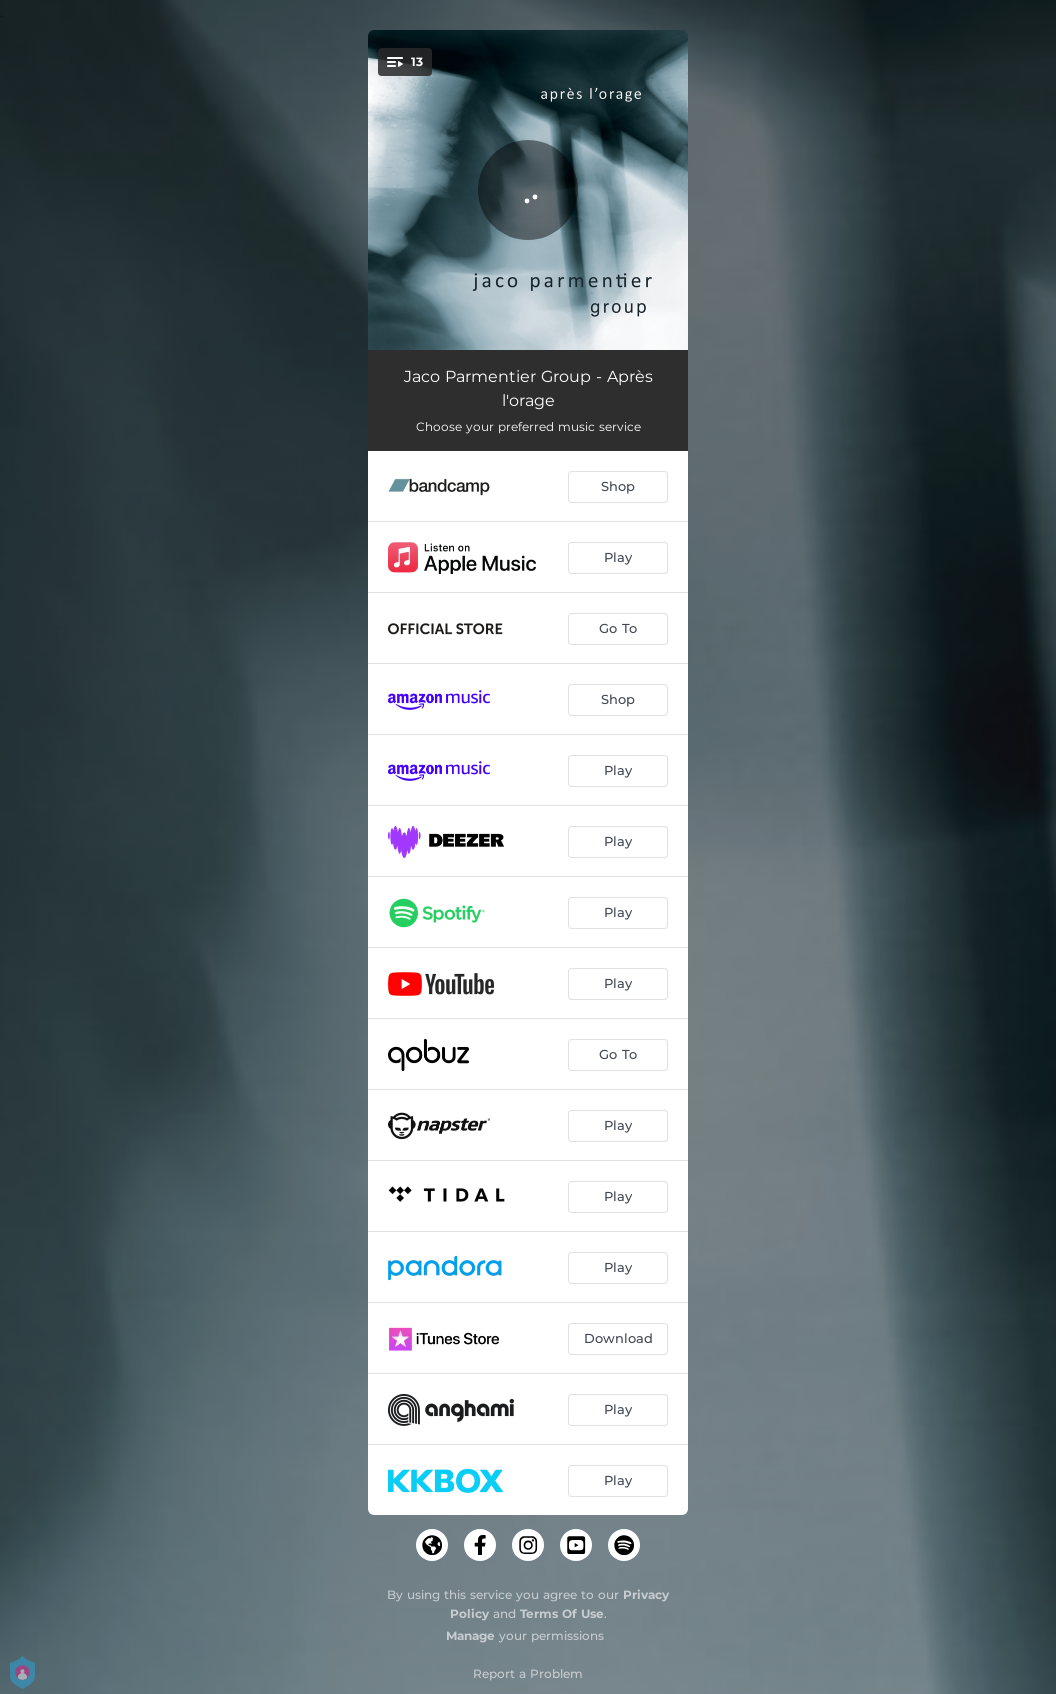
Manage (470, 1635)
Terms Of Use (562, 1613)
